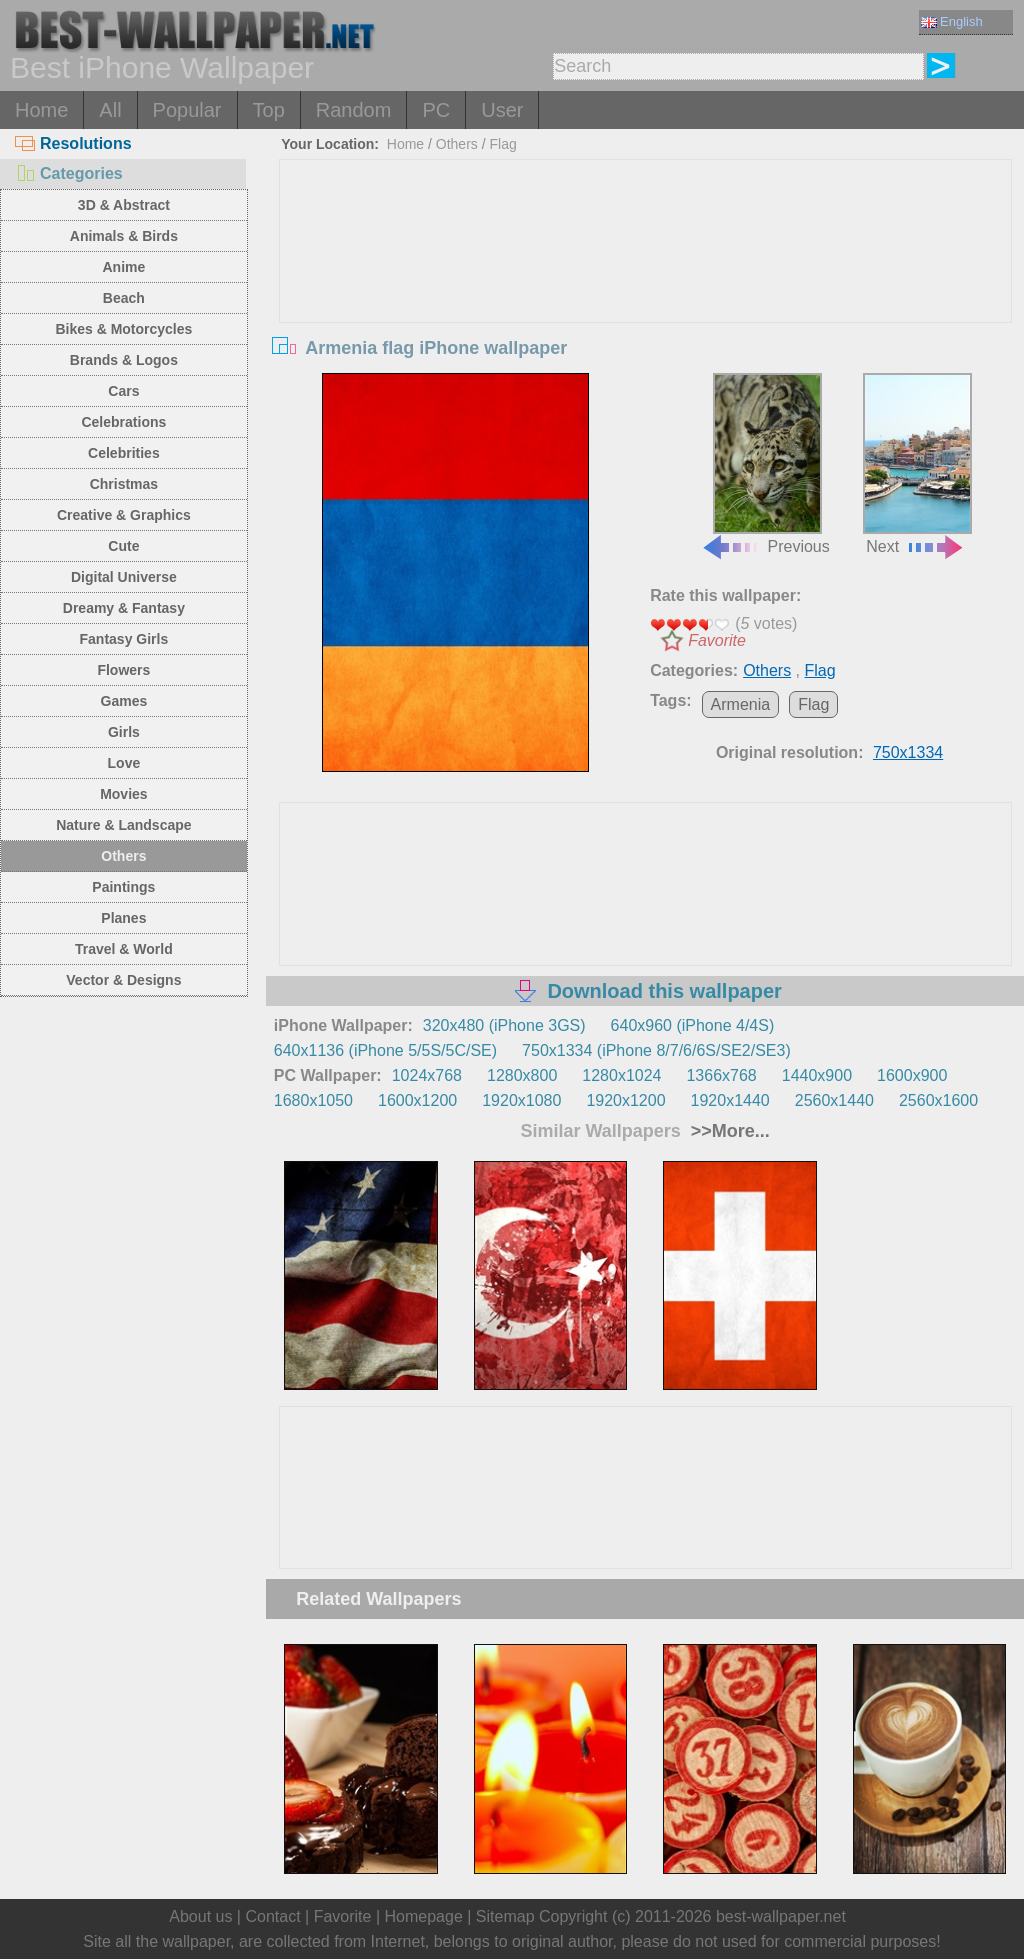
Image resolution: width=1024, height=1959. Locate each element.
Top (269, 110)
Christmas (124, 484)
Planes (123, 918)
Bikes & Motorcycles (123, 329)
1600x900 (912, 1075)
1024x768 (427, 1075)
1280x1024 (621, 1075)
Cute (123, 546)
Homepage (424, 1916)
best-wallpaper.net (781, 1916)
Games (124, 701)
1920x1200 (625, 1100)
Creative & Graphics (124, 515)
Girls (124, 732)
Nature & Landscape (123, 825)
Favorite (717, 640)
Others (123, 856)
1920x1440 (730, 1100)
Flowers (123, 670)
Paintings (123, 887)
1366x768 (721, 1075)
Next (917, 464)
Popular (187, 110)
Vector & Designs (123, 980)
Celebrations (123, 422)
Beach (124, 298)
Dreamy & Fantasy (124, 608)
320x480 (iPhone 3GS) (504, 1025)
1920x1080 (521, 1100)
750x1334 (908, 752)
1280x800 (522, 1075)
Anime (123, 267)
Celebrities (124, 453)
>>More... (728, 1131)
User (502, 110)
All (110, 110)
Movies (123, 794)
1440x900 (817, 1075)
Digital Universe (124, 577)
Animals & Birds (124, 236)
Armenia (741, 704)
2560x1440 (834, 1100)
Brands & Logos (124, 360)
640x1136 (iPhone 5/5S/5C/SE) (385, 1050)
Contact (272, 1916)
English (952, 21)
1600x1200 (417, 1100)
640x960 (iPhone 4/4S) (693, 1025)
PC (436, 110)
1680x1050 (313, 1100)
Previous (765, 464)
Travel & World (124, 949)
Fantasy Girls (124, 639)
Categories (69, 173)
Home (41, 110)
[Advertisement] (645, 310)
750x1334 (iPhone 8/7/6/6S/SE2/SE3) (656, 1050)
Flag (502, 144)
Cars (123, 391)
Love (124, 763)
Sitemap (505, 1916)
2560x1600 (938, 1100)
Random (354, 110)
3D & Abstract (124, 205)
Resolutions (73, 143)
